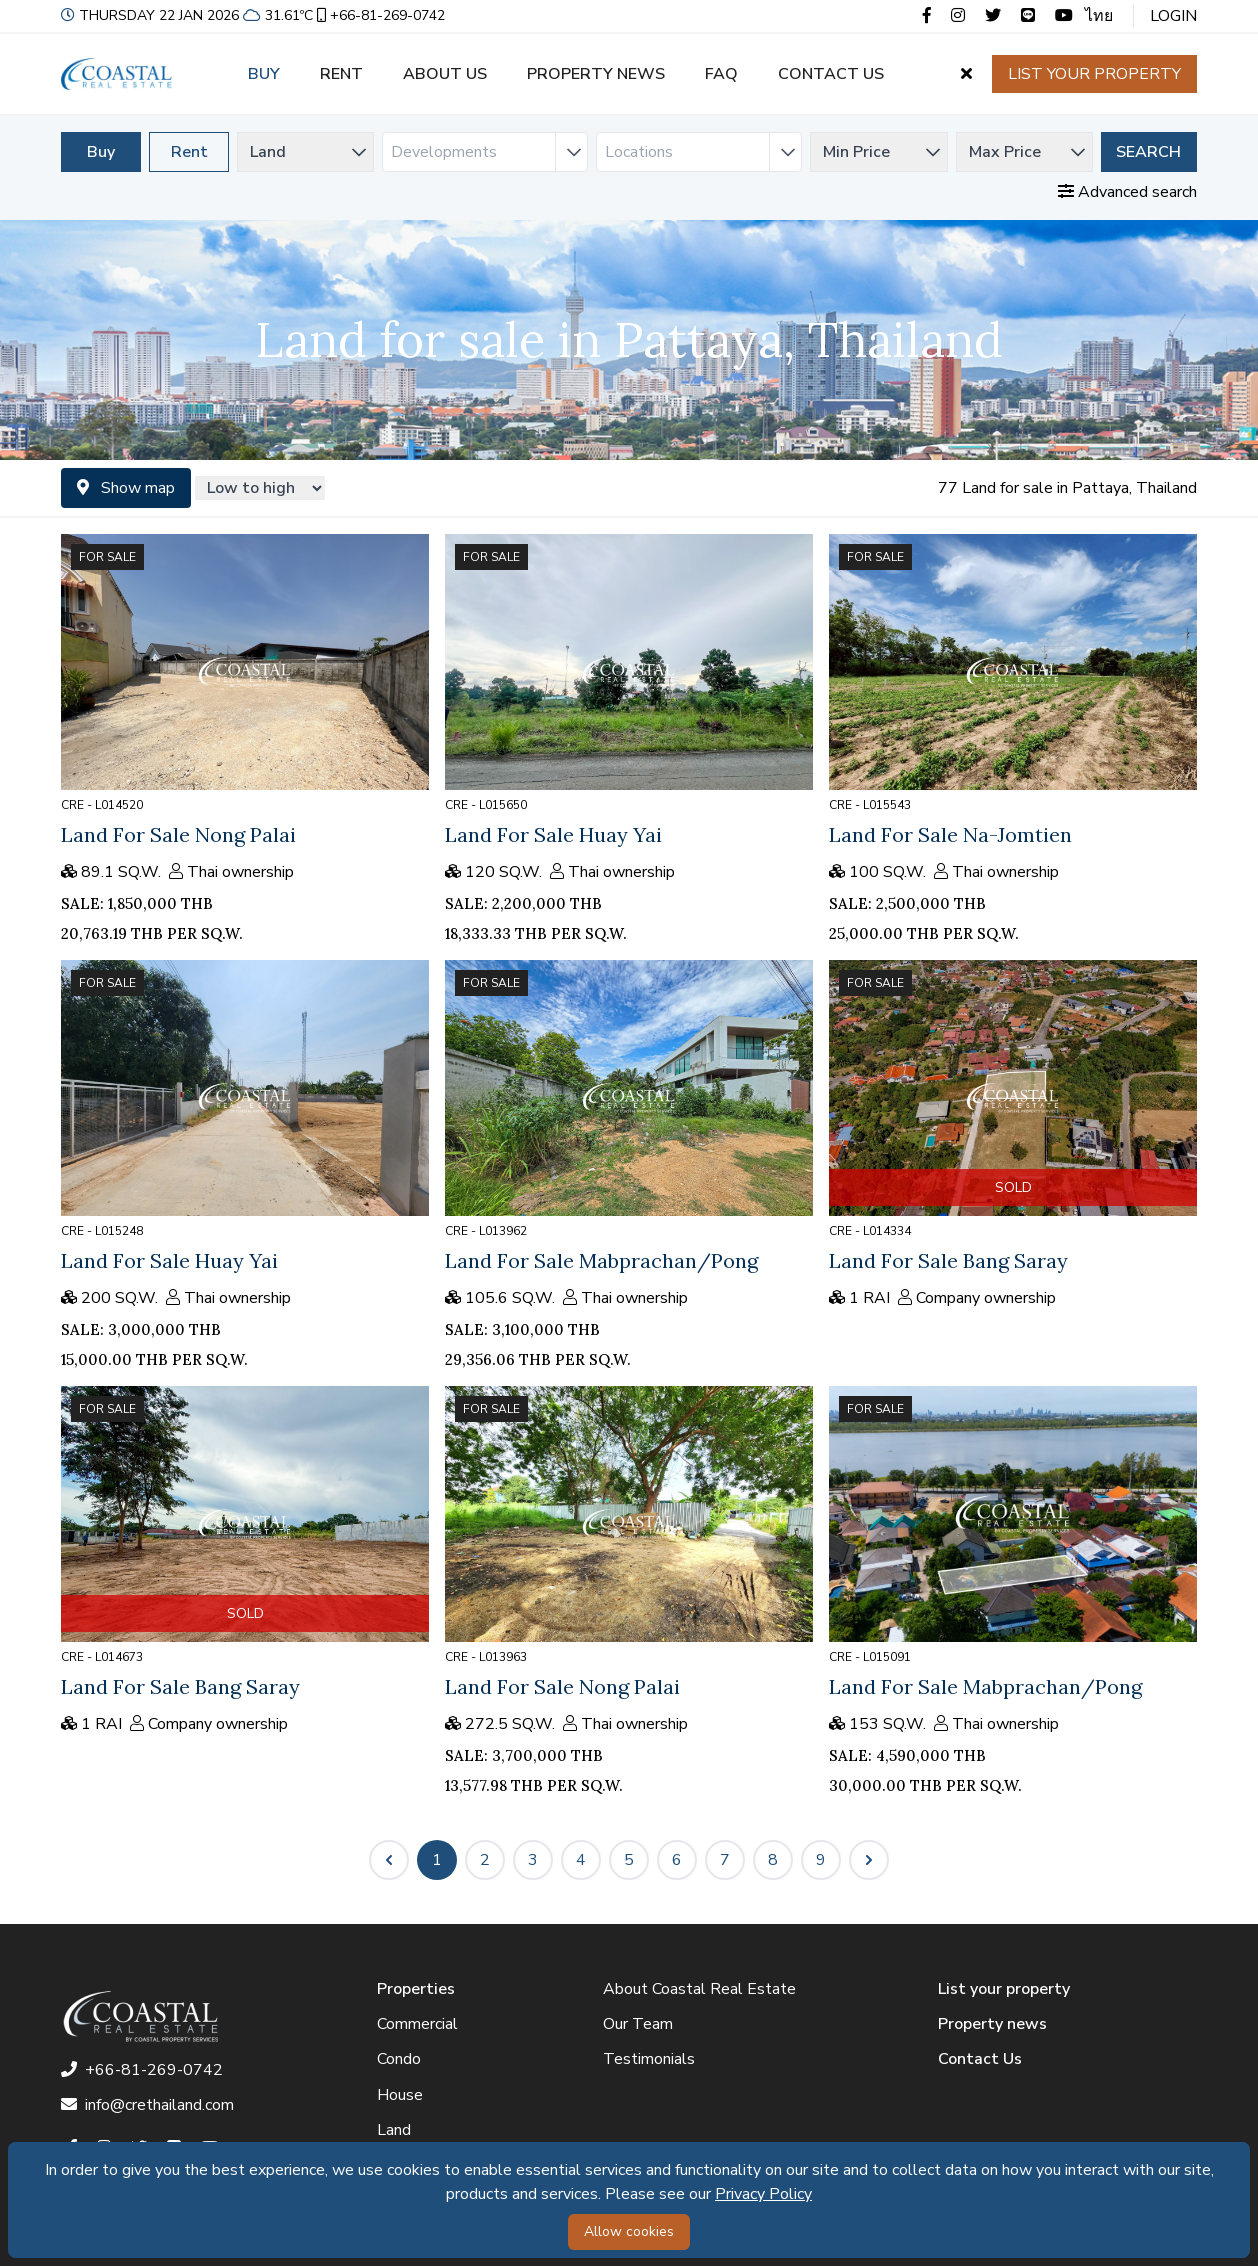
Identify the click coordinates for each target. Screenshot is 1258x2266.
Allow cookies (629, 2231)
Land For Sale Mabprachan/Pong (601, 1260)
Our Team (638, 2024)
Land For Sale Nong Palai (178, 834)
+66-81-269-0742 (379, 15)
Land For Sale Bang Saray (948, 1260)
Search (1148, 152)
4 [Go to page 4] (581, 1860)
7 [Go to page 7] (725, 1860)
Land (394, 2130)
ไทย (1099, 16)
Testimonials (649, 2059)
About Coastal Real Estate (699, 1989)
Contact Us (980, 2059)
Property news (596, 74)
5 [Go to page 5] (629, 1860)
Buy (264, 74)
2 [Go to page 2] (485, 1860)
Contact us (831, 74)
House (400, 2095)
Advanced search (1127, 192)
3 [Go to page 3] (533, 1860)
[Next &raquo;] (869, 1860)
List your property (1094, 74)
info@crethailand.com (147, 2105)
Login (1173, 16)
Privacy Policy (763, 2194)
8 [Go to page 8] (773, 1860)
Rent (341, 74)
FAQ (721, 74)
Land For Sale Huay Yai (553, 834)
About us (445, 74)
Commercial (417, 2024)
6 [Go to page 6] (677, 1860)
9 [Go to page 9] (821, 1860)
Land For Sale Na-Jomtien (950, 834)
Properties (416, 1989)
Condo (399, 2059)
